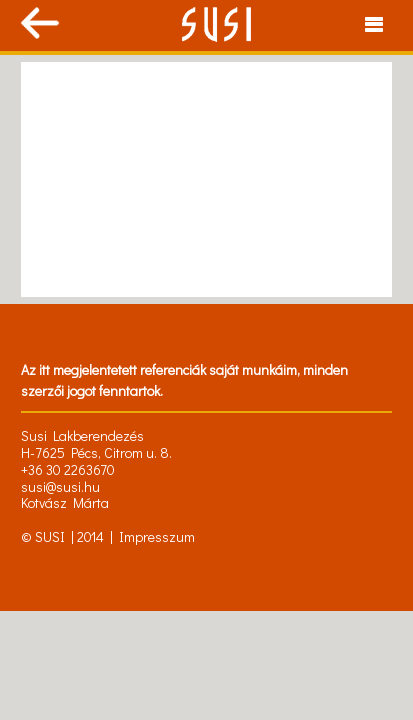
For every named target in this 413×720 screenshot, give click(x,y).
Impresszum (157, 536)
